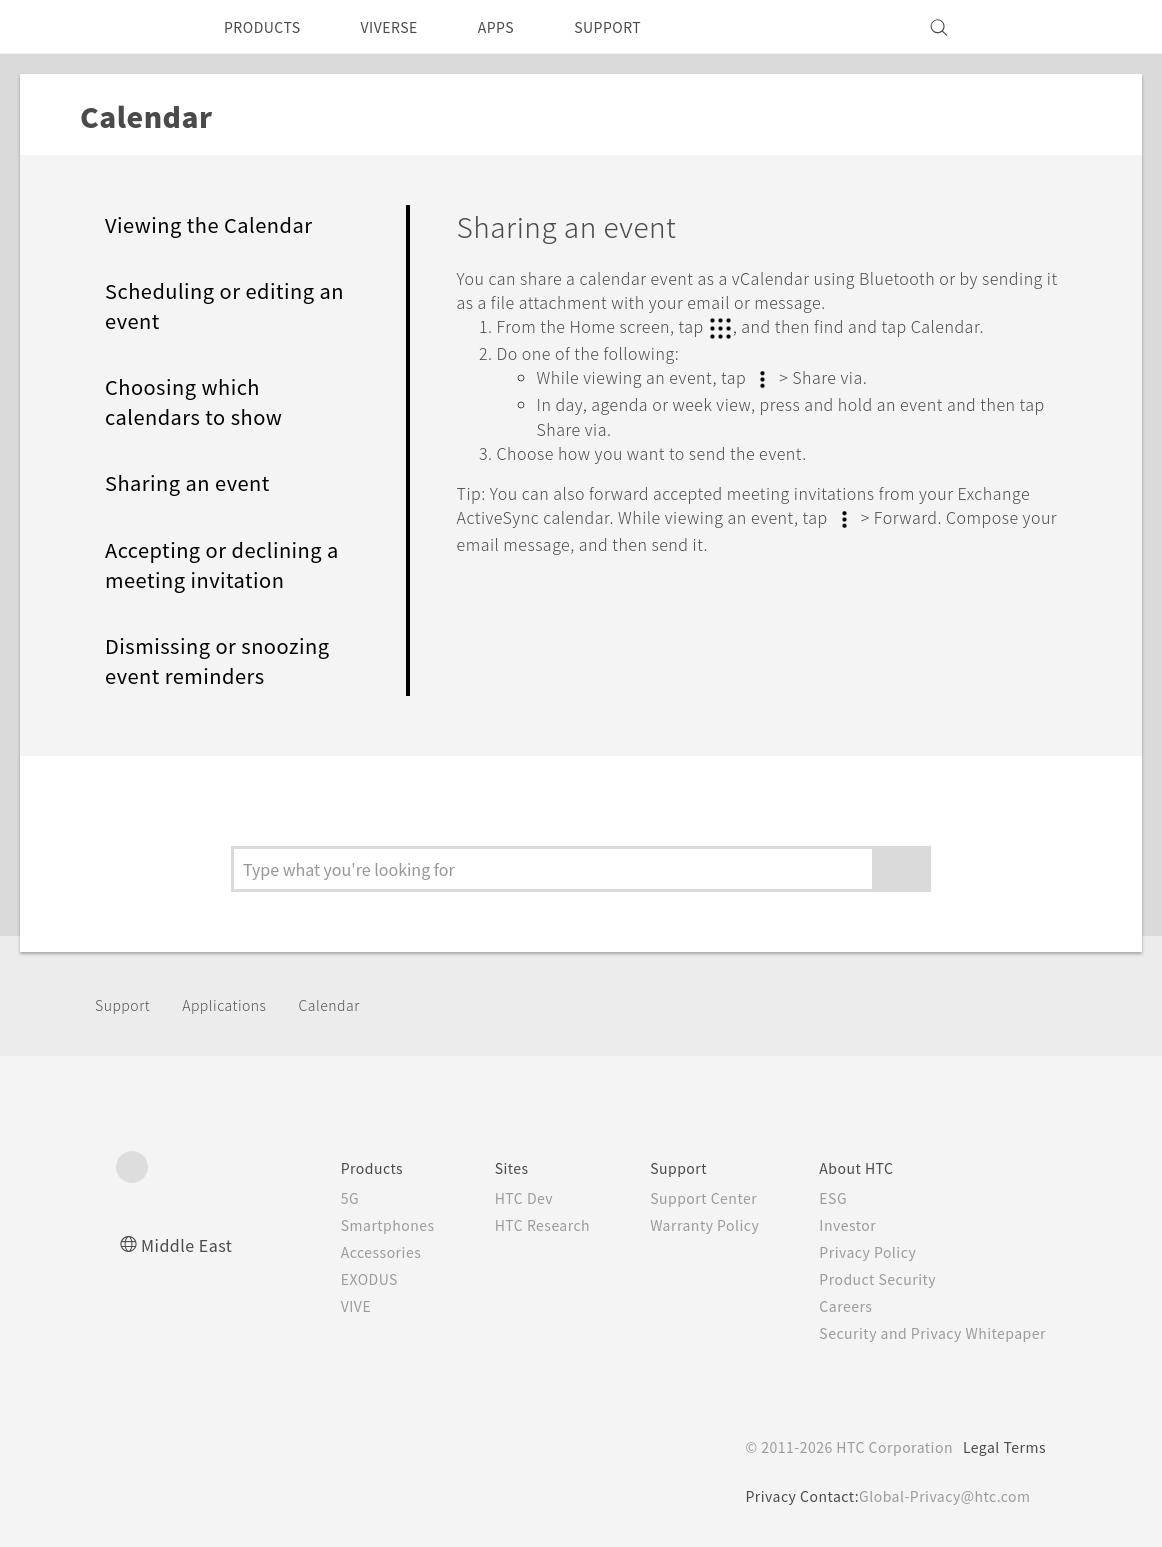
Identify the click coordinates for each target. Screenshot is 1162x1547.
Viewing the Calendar (216, 225)
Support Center (682, 1198)
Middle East (190, 1244)
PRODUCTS (268, 27)
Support (126, 1005)
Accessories (343, 1252)
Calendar (345, 1005)
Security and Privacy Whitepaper (924, 1333)
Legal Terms (1001, 1447)
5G (308, 1198)
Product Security (865, 1279)
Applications (235, 1005)
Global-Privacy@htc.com (940, 1496)
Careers (830, 1306)
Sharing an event (193, 483)
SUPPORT (642, 27)
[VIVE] (1019, 27)
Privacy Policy (854, 1252)
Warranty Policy (683, 1225)
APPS (522, 27)
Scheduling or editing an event (217, 306)
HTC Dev (492, 1198)
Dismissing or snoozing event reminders (226, 661)
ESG (818, 1198)
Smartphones (349, 1225)
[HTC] (140, 27)
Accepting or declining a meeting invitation (222, 565)
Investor (833, 1225)
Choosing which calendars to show (198, 402)
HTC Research (512, 1225)
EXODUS (332, 1279)
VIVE (317, 1306)
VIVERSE (406, 27)
